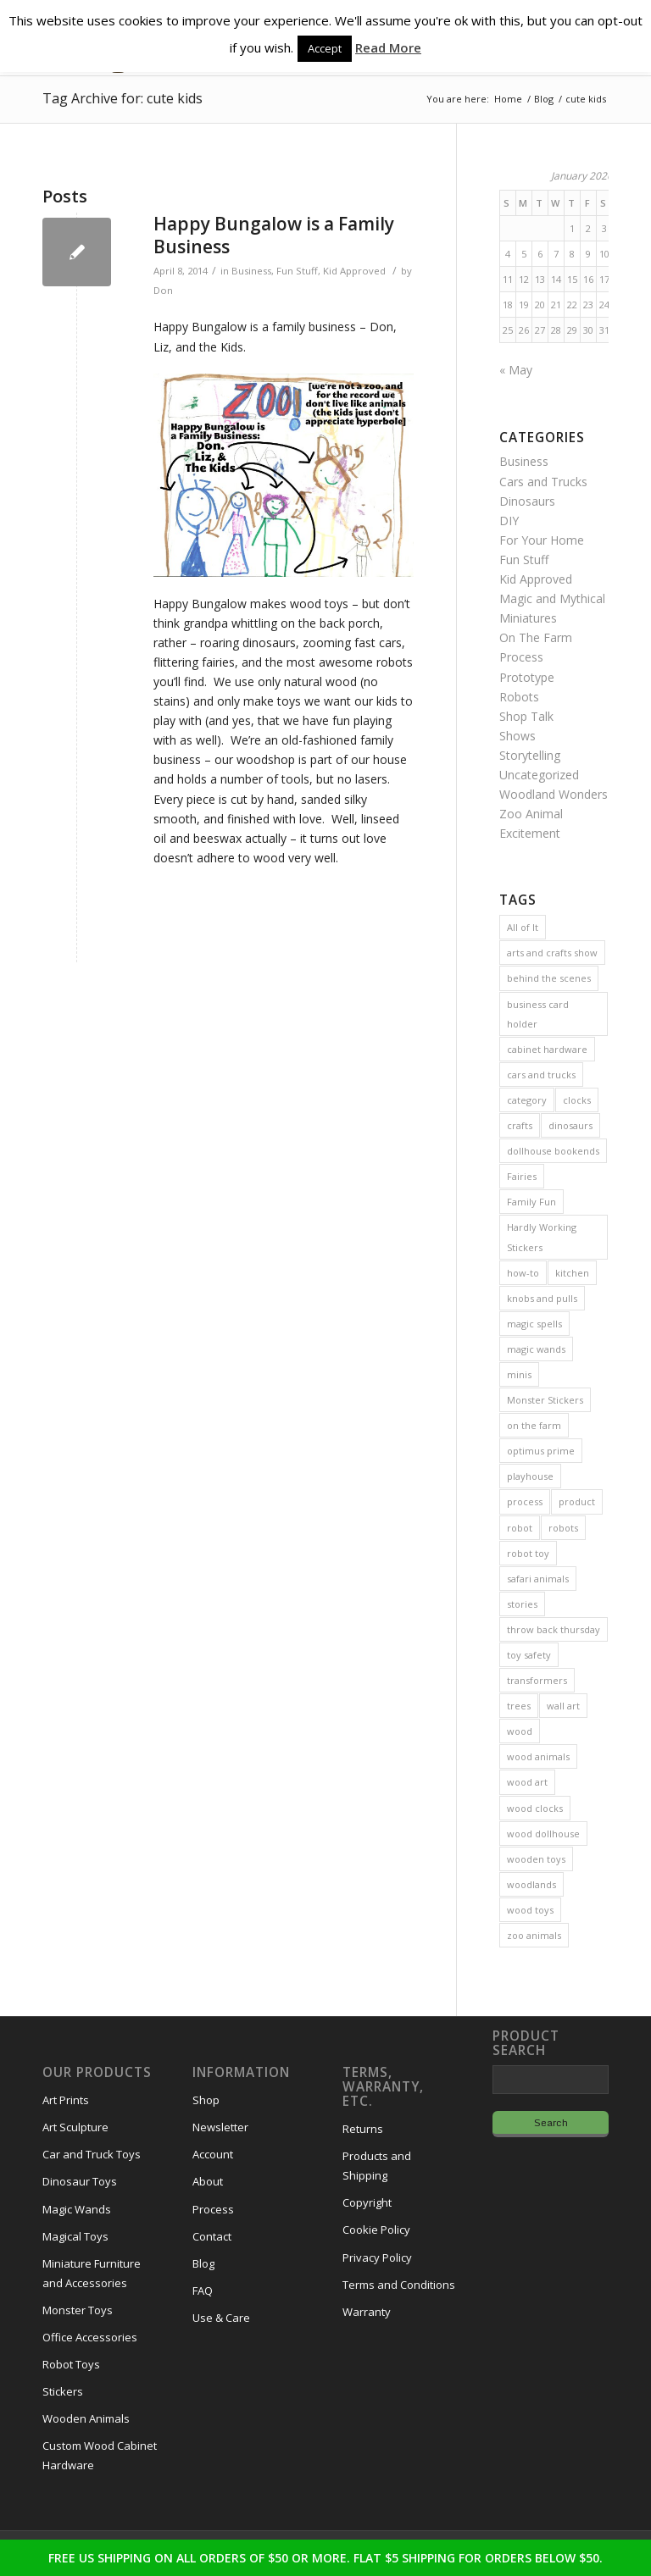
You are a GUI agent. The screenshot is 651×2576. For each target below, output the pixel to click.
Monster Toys (77, 2310)
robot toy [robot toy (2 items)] (528, 1553)
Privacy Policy (377, 2257)
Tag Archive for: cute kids (122, 98)
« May (515, 370)
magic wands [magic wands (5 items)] (536, 1349)
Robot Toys (71, 2364)
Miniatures (528, 618)
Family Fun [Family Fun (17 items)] (531, 1201)
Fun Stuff (297, 270)
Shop (206, 2100)
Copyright (367, 2202)
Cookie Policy (376, 2229)
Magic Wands (76, 2209)
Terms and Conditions (398, 2284)
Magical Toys (75, 2236)
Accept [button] (325, 48)
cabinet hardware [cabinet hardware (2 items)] (547, 1049)
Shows (517, 736)
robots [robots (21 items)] (563, 1527)
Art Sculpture (75, 2127)
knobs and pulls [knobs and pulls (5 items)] (542, 1298)
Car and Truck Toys (91, 2154)
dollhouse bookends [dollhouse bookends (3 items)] (553, 1150)
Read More (388, 47)
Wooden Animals (86, 2418)
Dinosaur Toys (79, 2181)
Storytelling (529, 755)
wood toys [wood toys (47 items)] (530, 1909)
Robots (519, 697)
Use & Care (221, 2317)
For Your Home (541, 540)
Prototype (526, 677)
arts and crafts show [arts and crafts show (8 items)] (552, 952)
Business (251, 270)
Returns (362, 2128)
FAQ (202, 2290)
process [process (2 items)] (524, 1501)
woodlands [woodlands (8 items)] (531, 1884)
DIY (509, 520)
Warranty (366, 2311)
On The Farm (535, 637)
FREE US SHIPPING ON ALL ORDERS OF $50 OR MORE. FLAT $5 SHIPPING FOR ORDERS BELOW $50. (325, 2558)
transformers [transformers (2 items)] (537, 1680)
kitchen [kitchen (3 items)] (572, 1272)
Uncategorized (539, 775)
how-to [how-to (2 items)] (523, 1272)
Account (212, 2154)
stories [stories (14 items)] (522, 1604)
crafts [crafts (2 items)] (519, 1125)
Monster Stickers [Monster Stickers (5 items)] (545, 1399)
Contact (211, 2236)
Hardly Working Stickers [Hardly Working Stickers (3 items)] (541, 1237)
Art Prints (65, 2100)
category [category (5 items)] (527, 1100)
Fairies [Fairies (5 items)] (522, 1176)
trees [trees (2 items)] (519, 1705)
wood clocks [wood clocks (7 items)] (535, 1808)
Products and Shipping (376, 2165)
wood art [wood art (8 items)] (527, 1782)
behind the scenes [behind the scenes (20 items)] (549, 978)
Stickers (62, 2391)
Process (521, 657)
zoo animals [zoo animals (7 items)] (534, 1935)
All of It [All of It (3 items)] (522, 927)
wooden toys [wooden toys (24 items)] (536, 1859)
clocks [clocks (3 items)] (577, 1100)
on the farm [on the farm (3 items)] (534, 1425)
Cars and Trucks (543, 482)
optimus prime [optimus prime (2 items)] (541, 1450)
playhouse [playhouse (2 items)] (530, 1476)
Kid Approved (354, 270)
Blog (203, 2263)
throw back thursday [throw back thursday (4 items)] (553, 1629)
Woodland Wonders (553, 794)
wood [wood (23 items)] (519, 1731)
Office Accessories (89, 2337)
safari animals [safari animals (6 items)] (538, 1578)
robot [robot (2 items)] (519, 1527)
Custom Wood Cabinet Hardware (99, 2455)
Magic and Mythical (552, 598)
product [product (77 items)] (577, 1501)
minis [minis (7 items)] (519, 1374)
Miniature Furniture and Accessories (91, 2273)
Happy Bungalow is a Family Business (273, 235)
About (207, 2181)
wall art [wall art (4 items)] (563, 1705)
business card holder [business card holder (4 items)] (538, 1014)
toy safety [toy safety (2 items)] (529, 1654)
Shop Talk (526, 716)
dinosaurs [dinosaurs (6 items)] (570, 1125)
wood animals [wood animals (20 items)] (538, 1756)
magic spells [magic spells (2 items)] (534, 1323)
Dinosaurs (527, 501)
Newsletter (220, 2127)
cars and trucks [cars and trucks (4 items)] (541, 1074)
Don (163, 290)
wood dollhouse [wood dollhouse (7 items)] (543, 1833)
